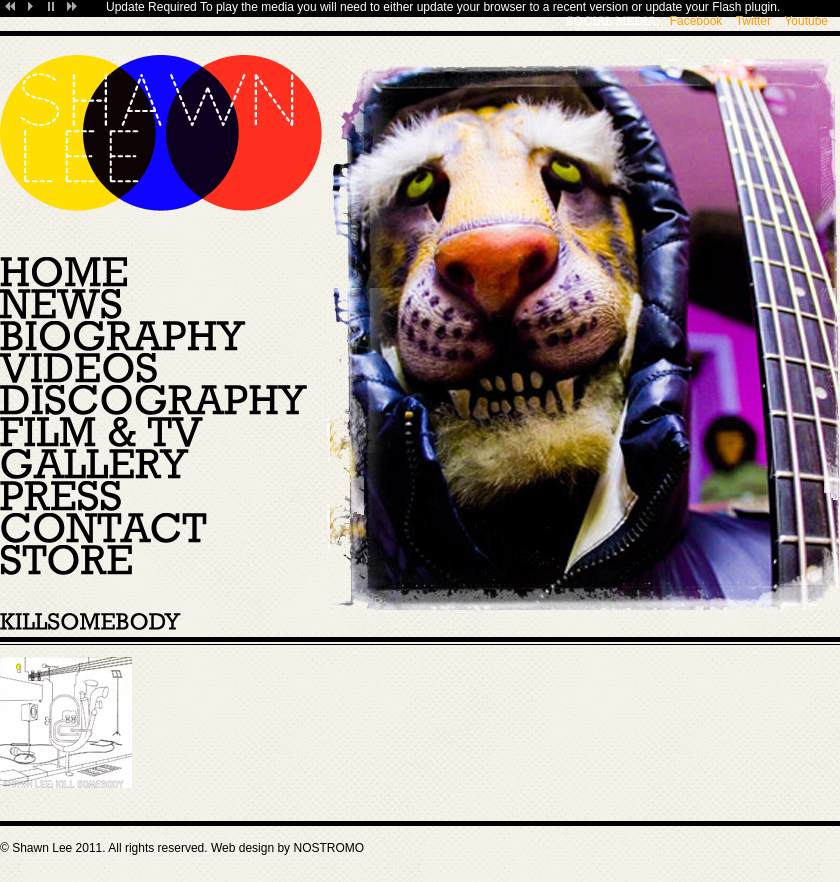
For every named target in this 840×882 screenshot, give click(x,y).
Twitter (753, 21)
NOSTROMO (328, 848)
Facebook (696, 21)
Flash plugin (744, 7)
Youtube (806, 21)
